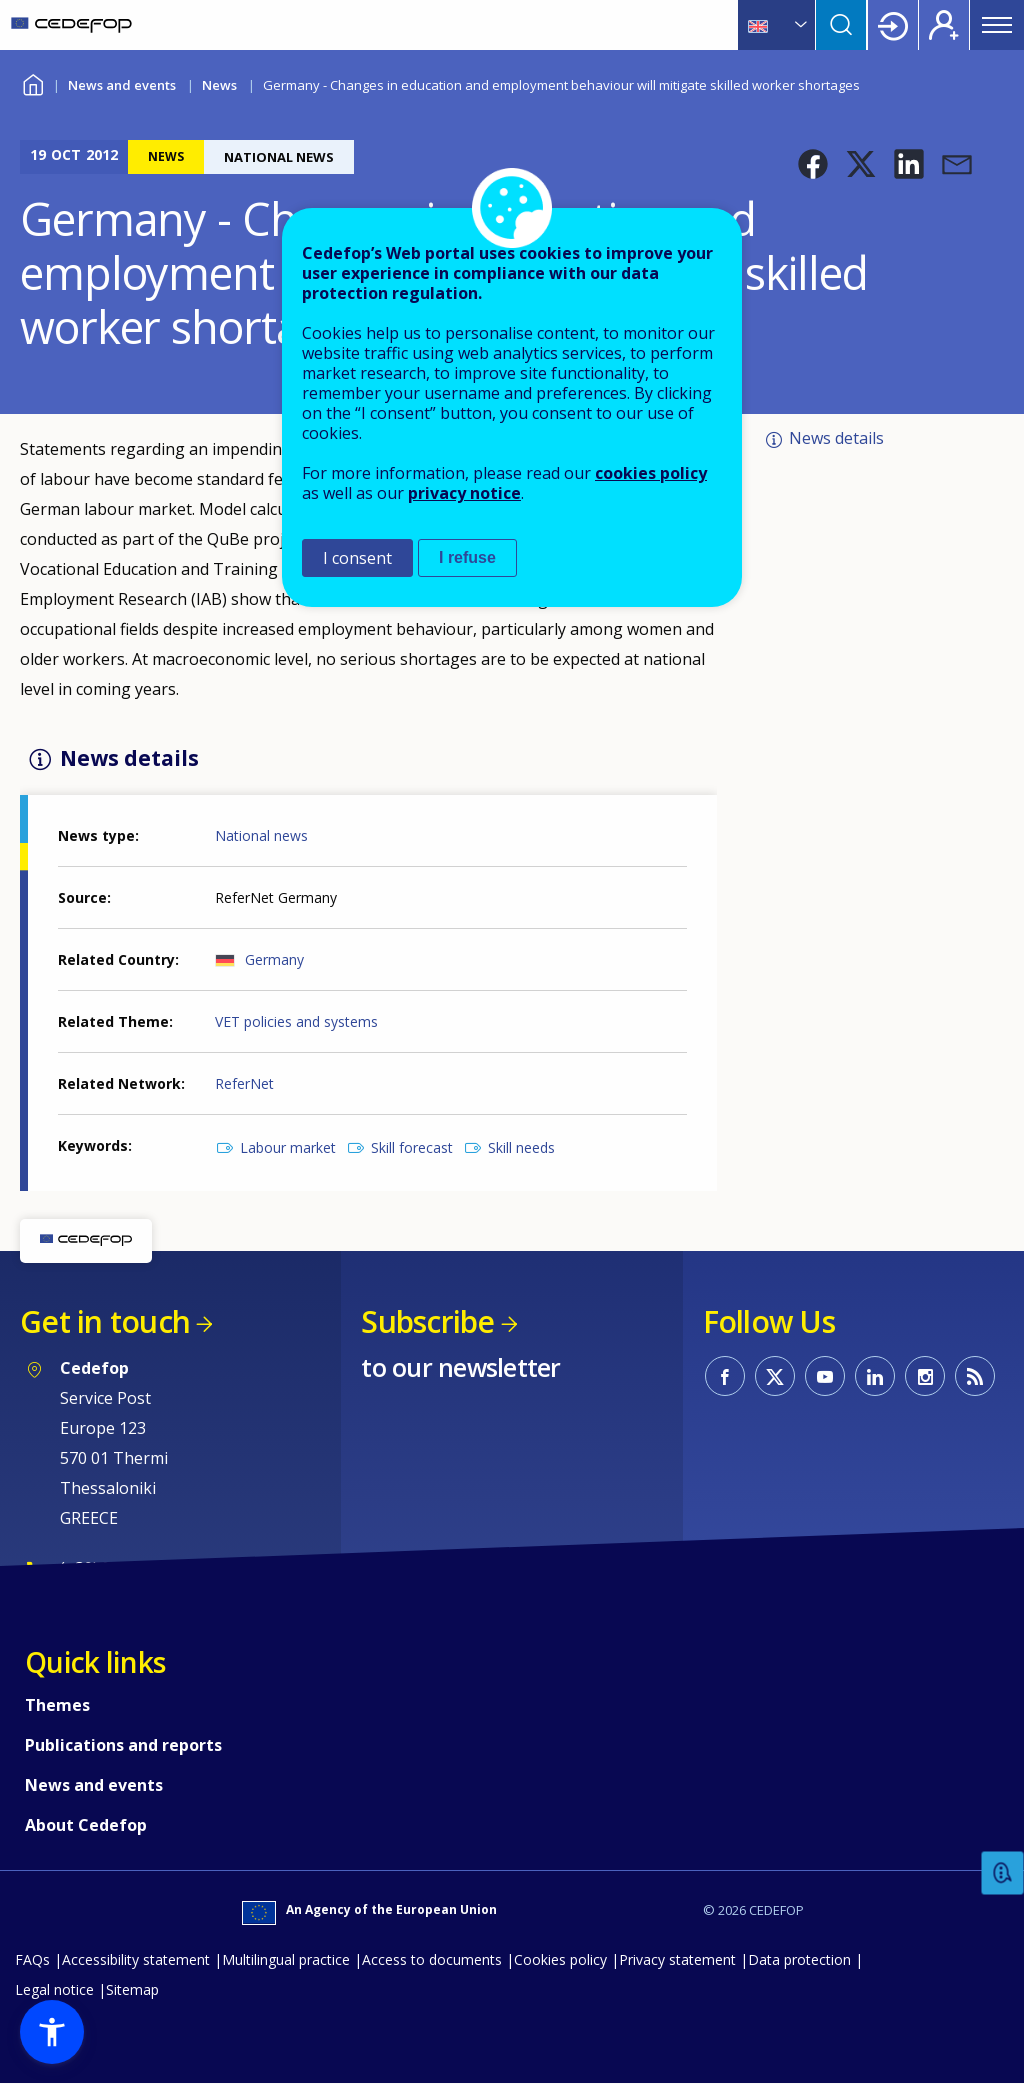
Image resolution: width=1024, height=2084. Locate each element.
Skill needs (521, 1147)
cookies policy (651, 473)
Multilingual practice (286, 1959)
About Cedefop (86, 1825)
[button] (813, 164)
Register (944, 25)
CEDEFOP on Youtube (825, 1376)
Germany (274, 959)
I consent (357, 558)
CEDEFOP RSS (975, 1376)
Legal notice (54, 1989)
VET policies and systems (296, 1021)
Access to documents (432, 1959)
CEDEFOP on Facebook (725, 1376)
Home (32, 82)
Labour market (288, 1147)
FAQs (32, 1959)
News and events (122, 85)
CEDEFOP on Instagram (925, 1376)
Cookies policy (560, 1959)
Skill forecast (412, 1147)
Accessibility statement (136, 1959)
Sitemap (132, 1989)
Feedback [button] (1003, 1873)
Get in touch (105, 1321)
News (219, 85)
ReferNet (244, 1083)
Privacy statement (677, 1959)
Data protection (799, 1959)
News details (836, 438)
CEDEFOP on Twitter (775, 1376)
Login (893, 25)
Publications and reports (123, 1745)
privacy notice (464, 493)
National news (261, 835)
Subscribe (427, 1321)
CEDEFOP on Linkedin (875, 1376)
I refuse (467, 557)
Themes (57, 1705)
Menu (997, 25)
